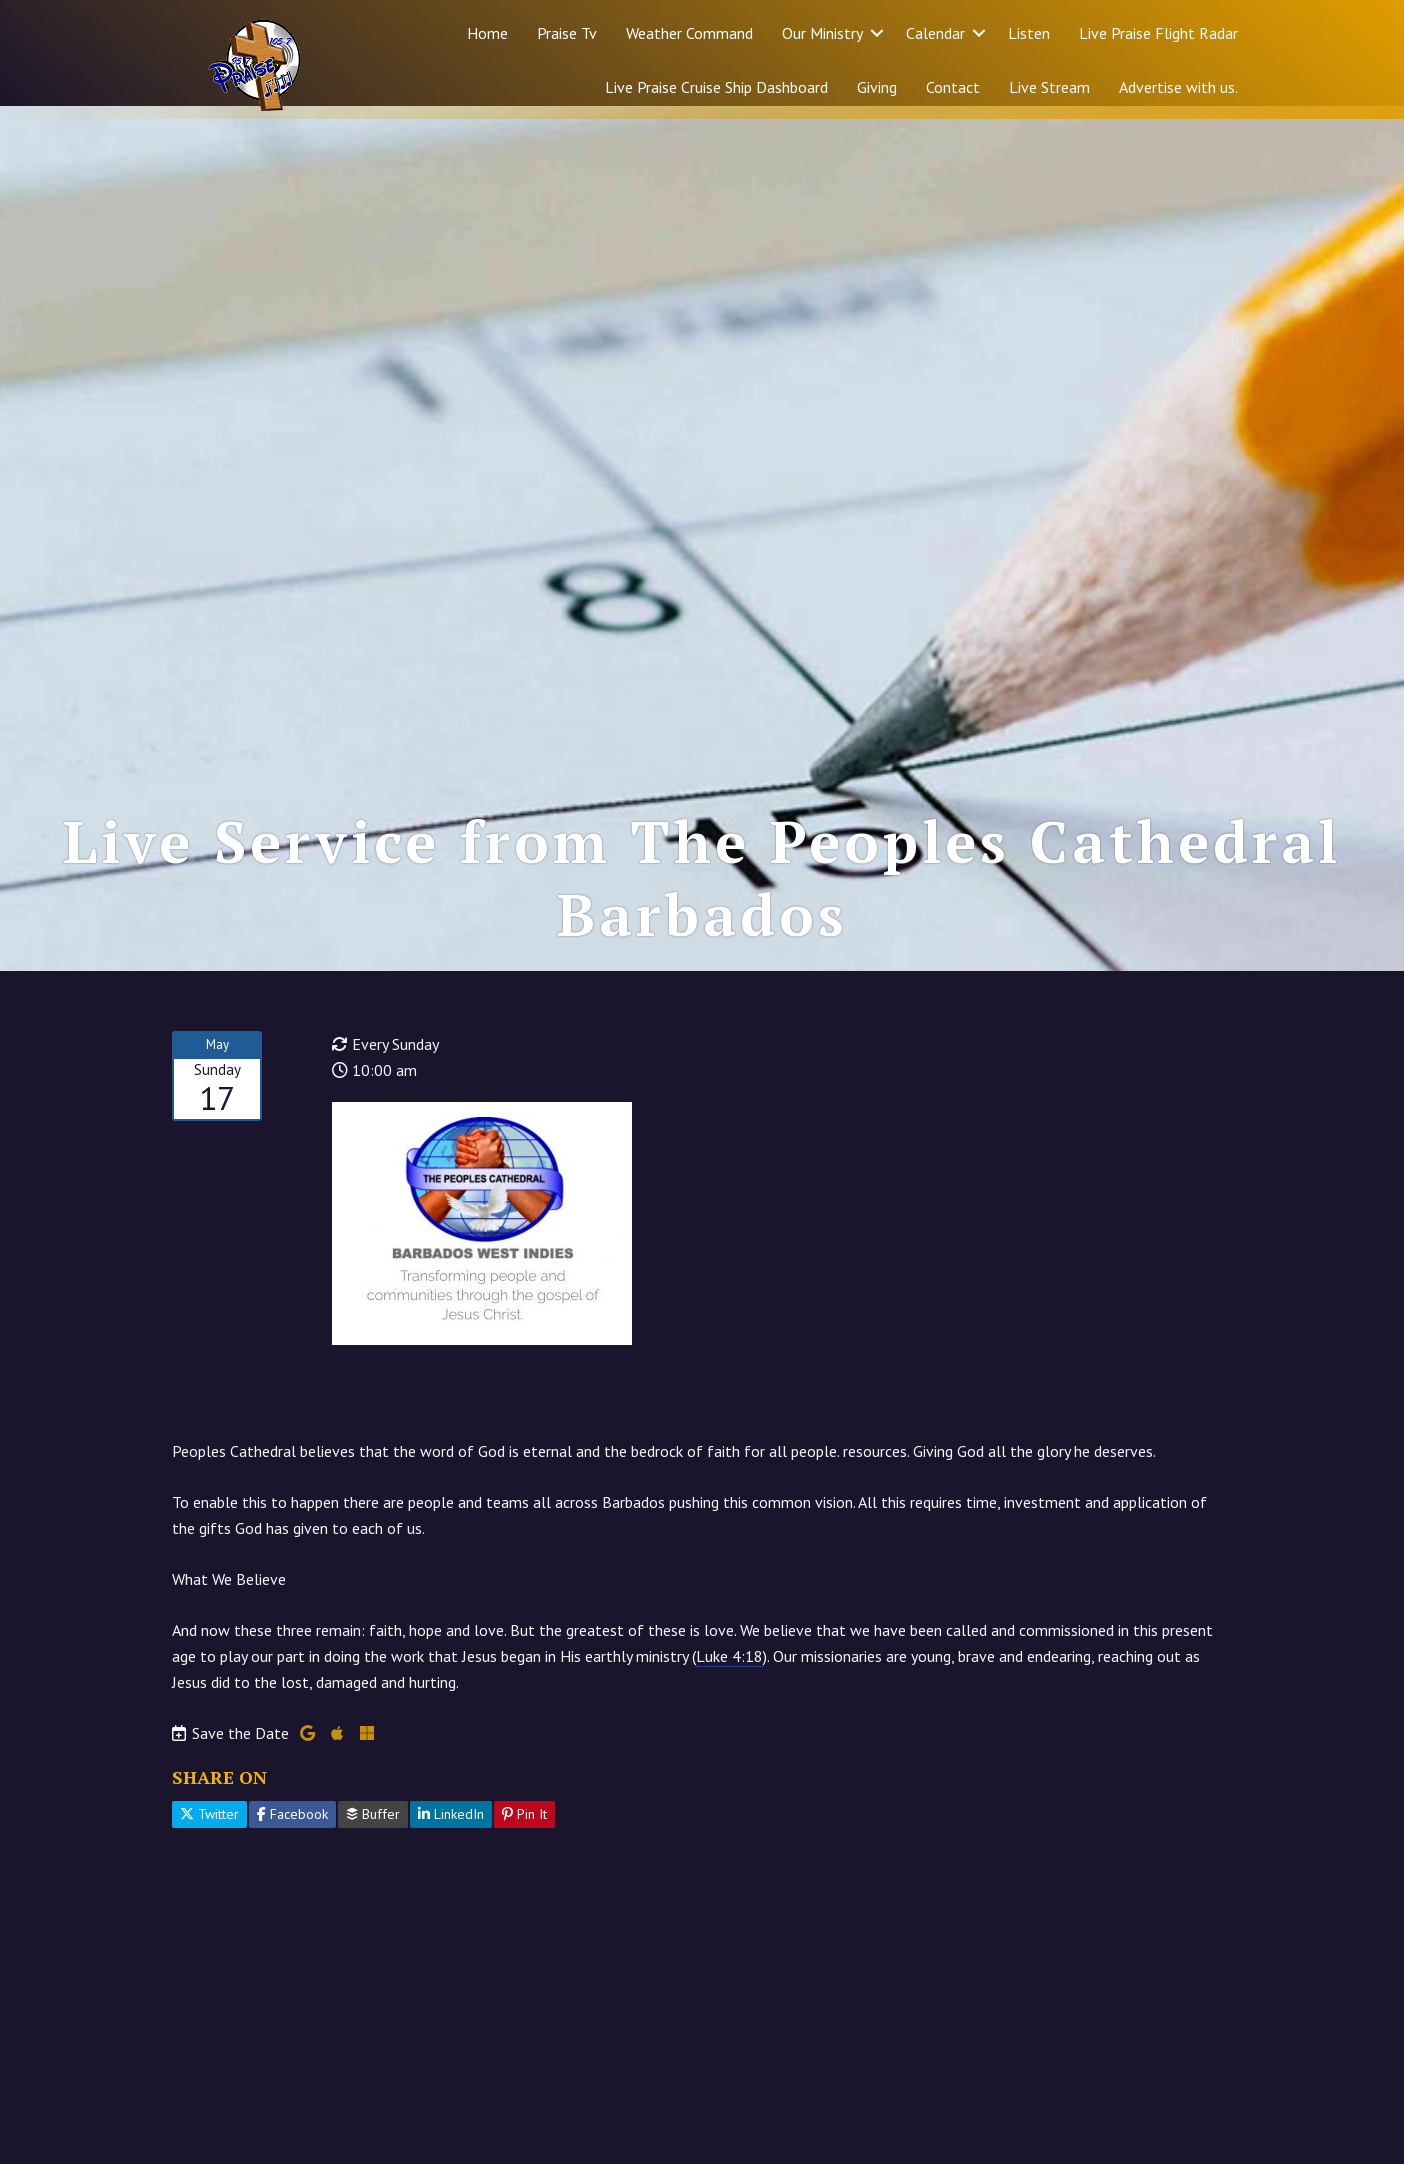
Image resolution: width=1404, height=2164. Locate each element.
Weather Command (689, 33)
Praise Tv (567, 33)
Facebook (292, 1827)
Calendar (935, 33)
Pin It (524, 1827)
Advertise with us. (1178, 87)
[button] (877, 33)
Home (487, 33)
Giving (877, 87)
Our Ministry (822, 33)
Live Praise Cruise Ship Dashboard (716, 87)
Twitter (209, 1827)
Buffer (373, 1827)
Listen (1029, 33)
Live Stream (1049, 87)
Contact (953, 87)
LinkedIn (451, 1827)
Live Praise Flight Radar (1158, 33)
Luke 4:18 (729, 1670)
